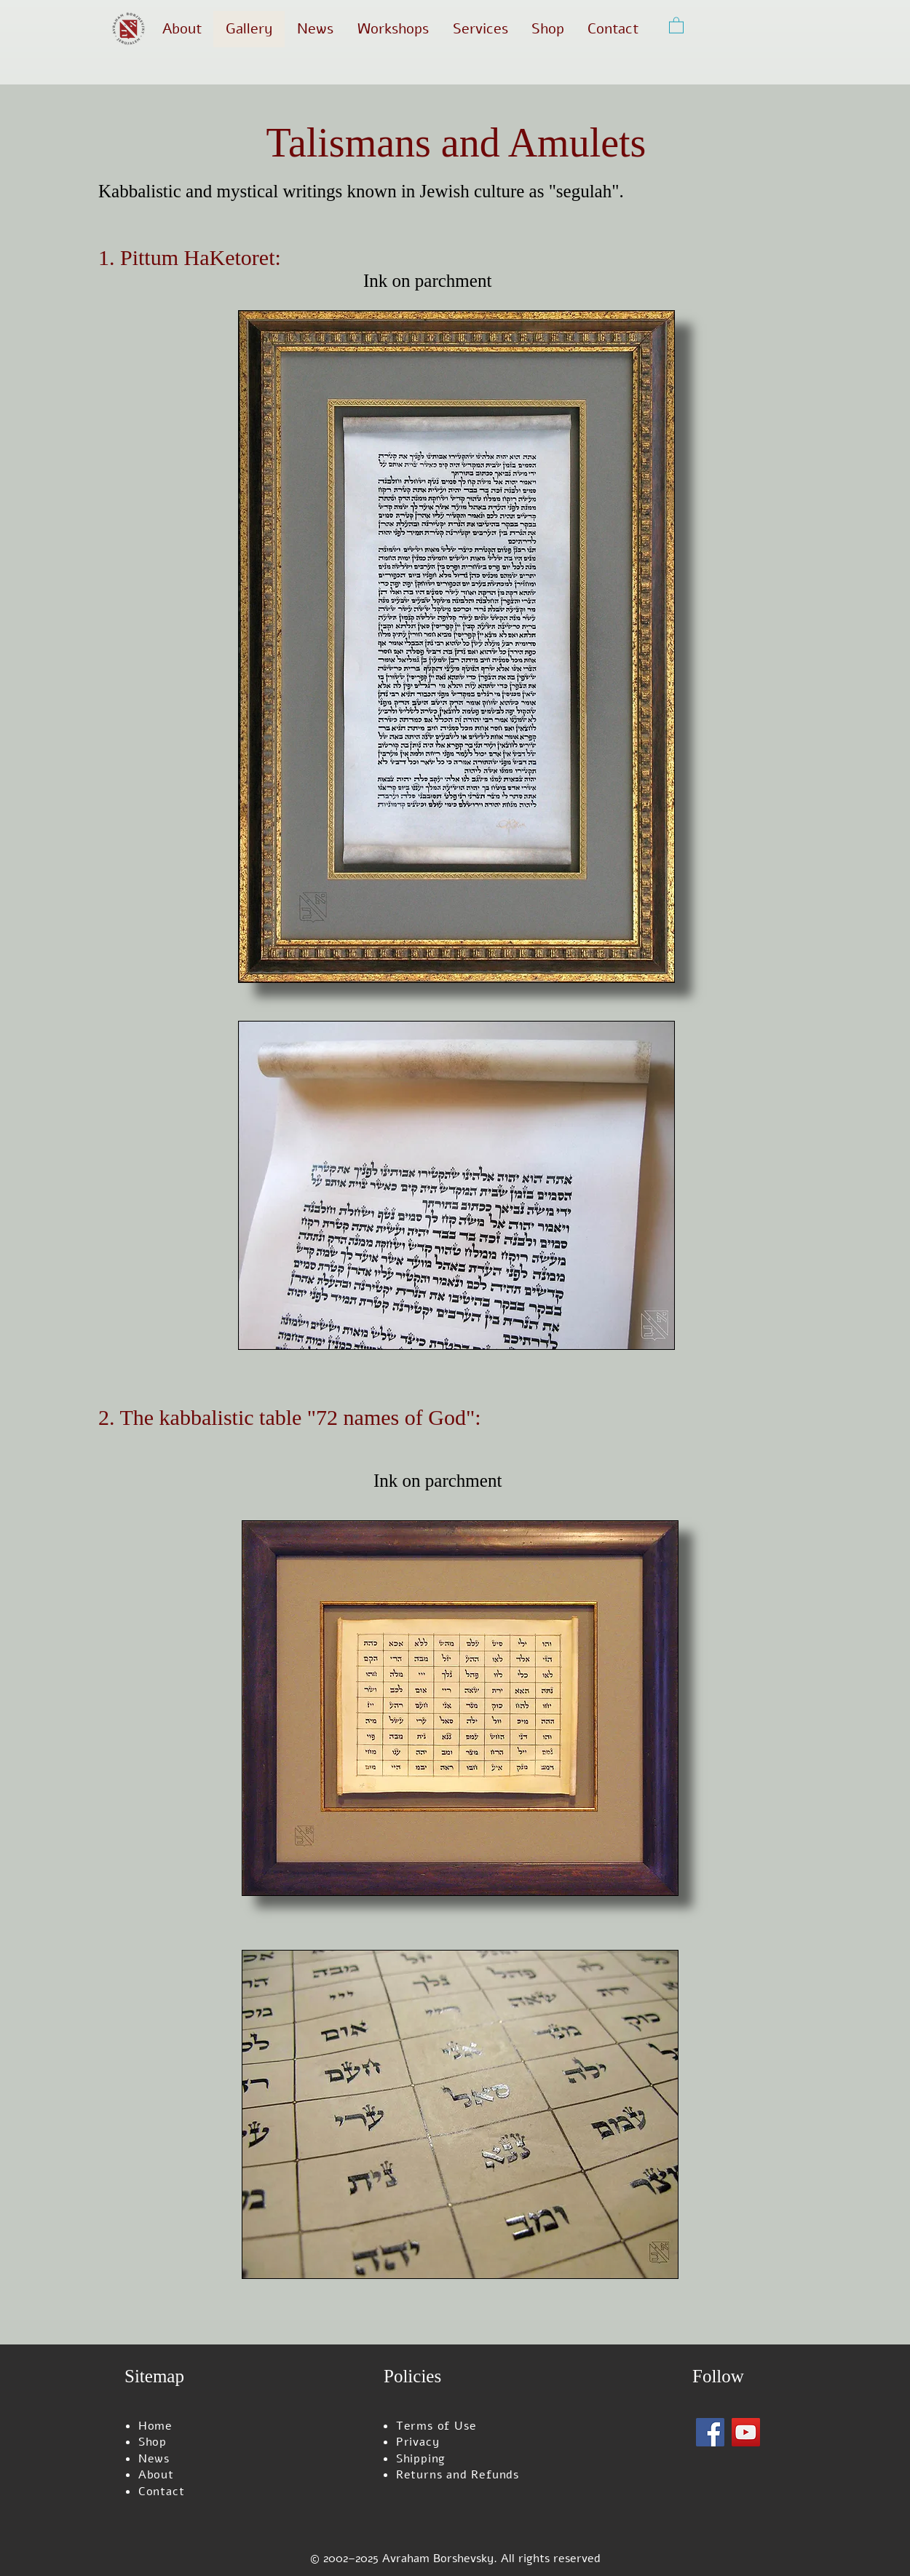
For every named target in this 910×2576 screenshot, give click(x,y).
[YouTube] (746, 2432)
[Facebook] (710, 2432)
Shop (152, 2442)
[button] (676, 24)
